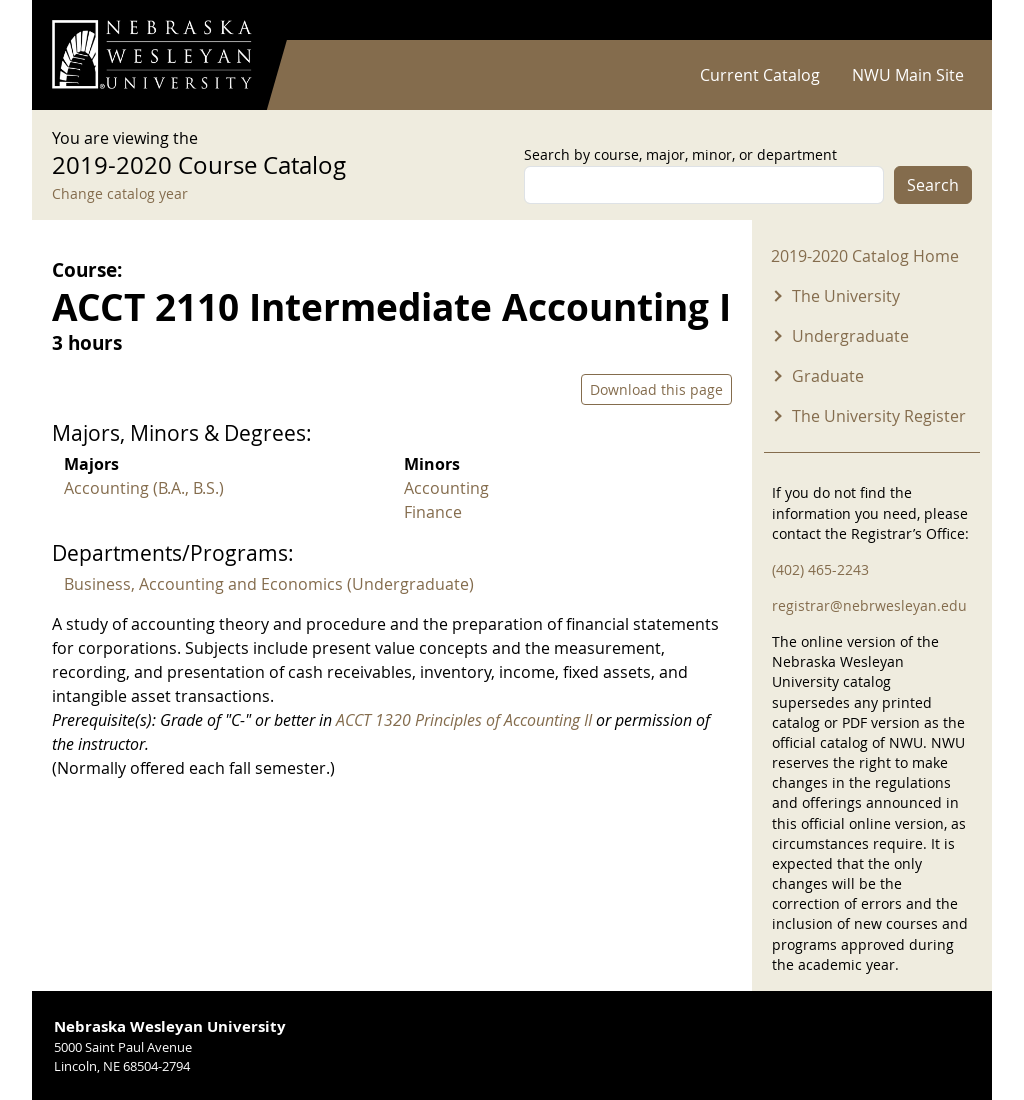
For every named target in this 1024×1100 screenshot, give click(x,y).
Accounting (446, 488)
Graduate (828, 376)
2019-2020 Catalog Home (865, 256)
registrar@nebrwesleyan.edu (869, 605)
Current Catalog (760, 75)
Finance (433, 512)
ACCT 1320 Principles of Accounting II (464, 720)
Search (933, 185)
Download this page (656, 389)
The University (846, 296)
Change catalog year (120, 193)
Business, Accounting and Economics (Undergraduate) (269, 584)
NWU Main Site (908, 75)
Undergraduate (850, 336)
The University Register (879, 416)
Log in (946, 20)
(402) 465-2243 (820, 569)
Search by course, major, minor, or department (680, 154)
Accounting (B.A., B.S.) (144, 488)
